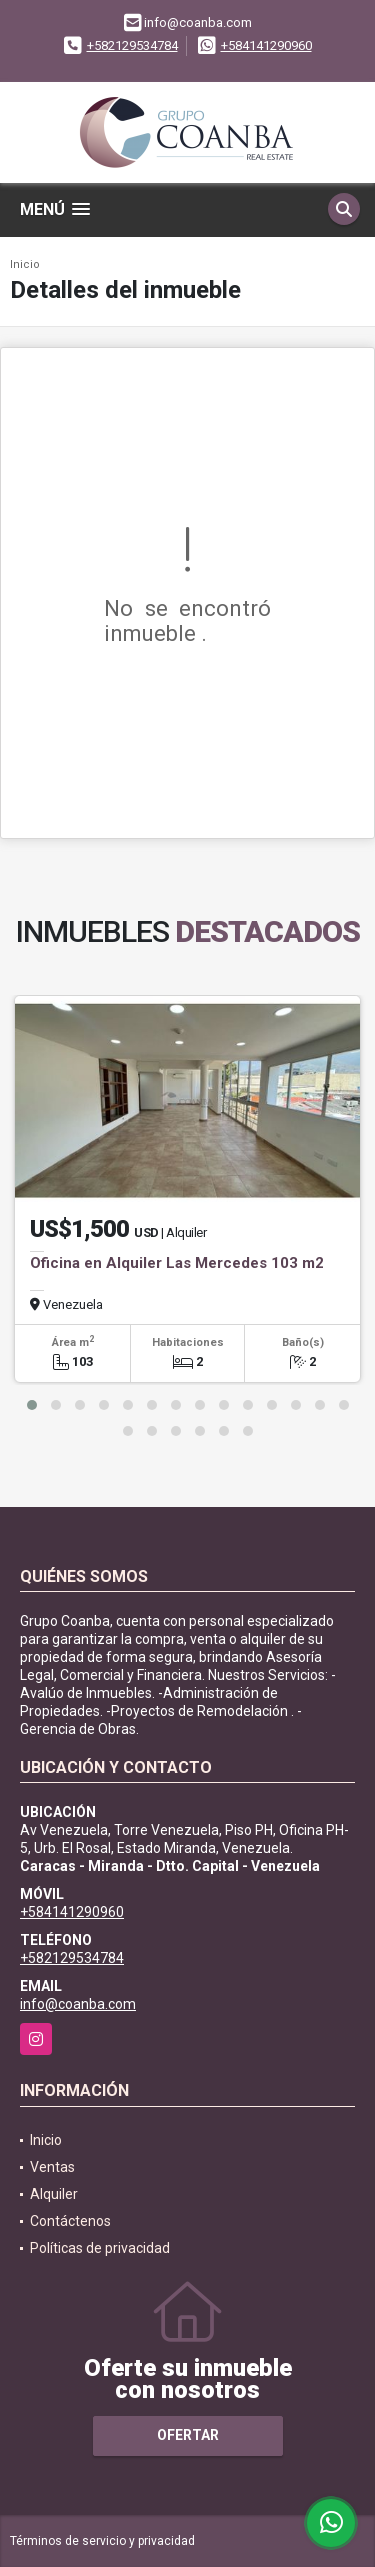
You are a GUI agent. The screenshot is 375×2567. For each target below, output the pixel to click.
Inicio (25, 264)
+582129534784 (132, 45)
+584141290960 (266, 45)
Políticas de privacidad (100, 2248)
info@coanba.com (78, 2004)
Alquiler (54, 2194)
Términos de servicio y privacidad (102, 2541)
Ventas (52, 2167)
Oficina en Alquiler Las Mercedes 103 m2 (177, 1263)
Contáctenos (70, 2221)
